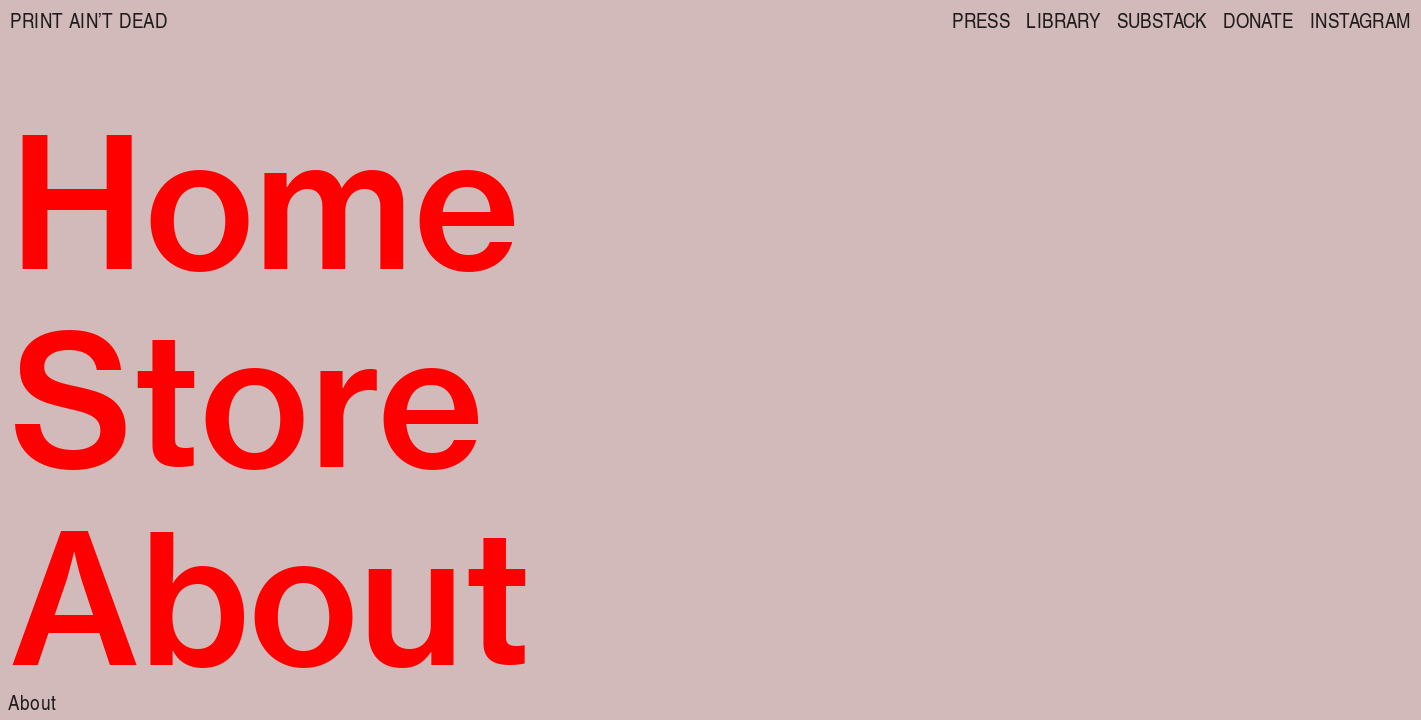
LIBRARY (1063, 19)
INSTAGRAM (1360, 19)
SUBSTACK (1162, 19)
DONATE (1258, 19)
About (32, 701)
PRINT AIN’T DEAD (88, 19)
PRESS (981, 19)
